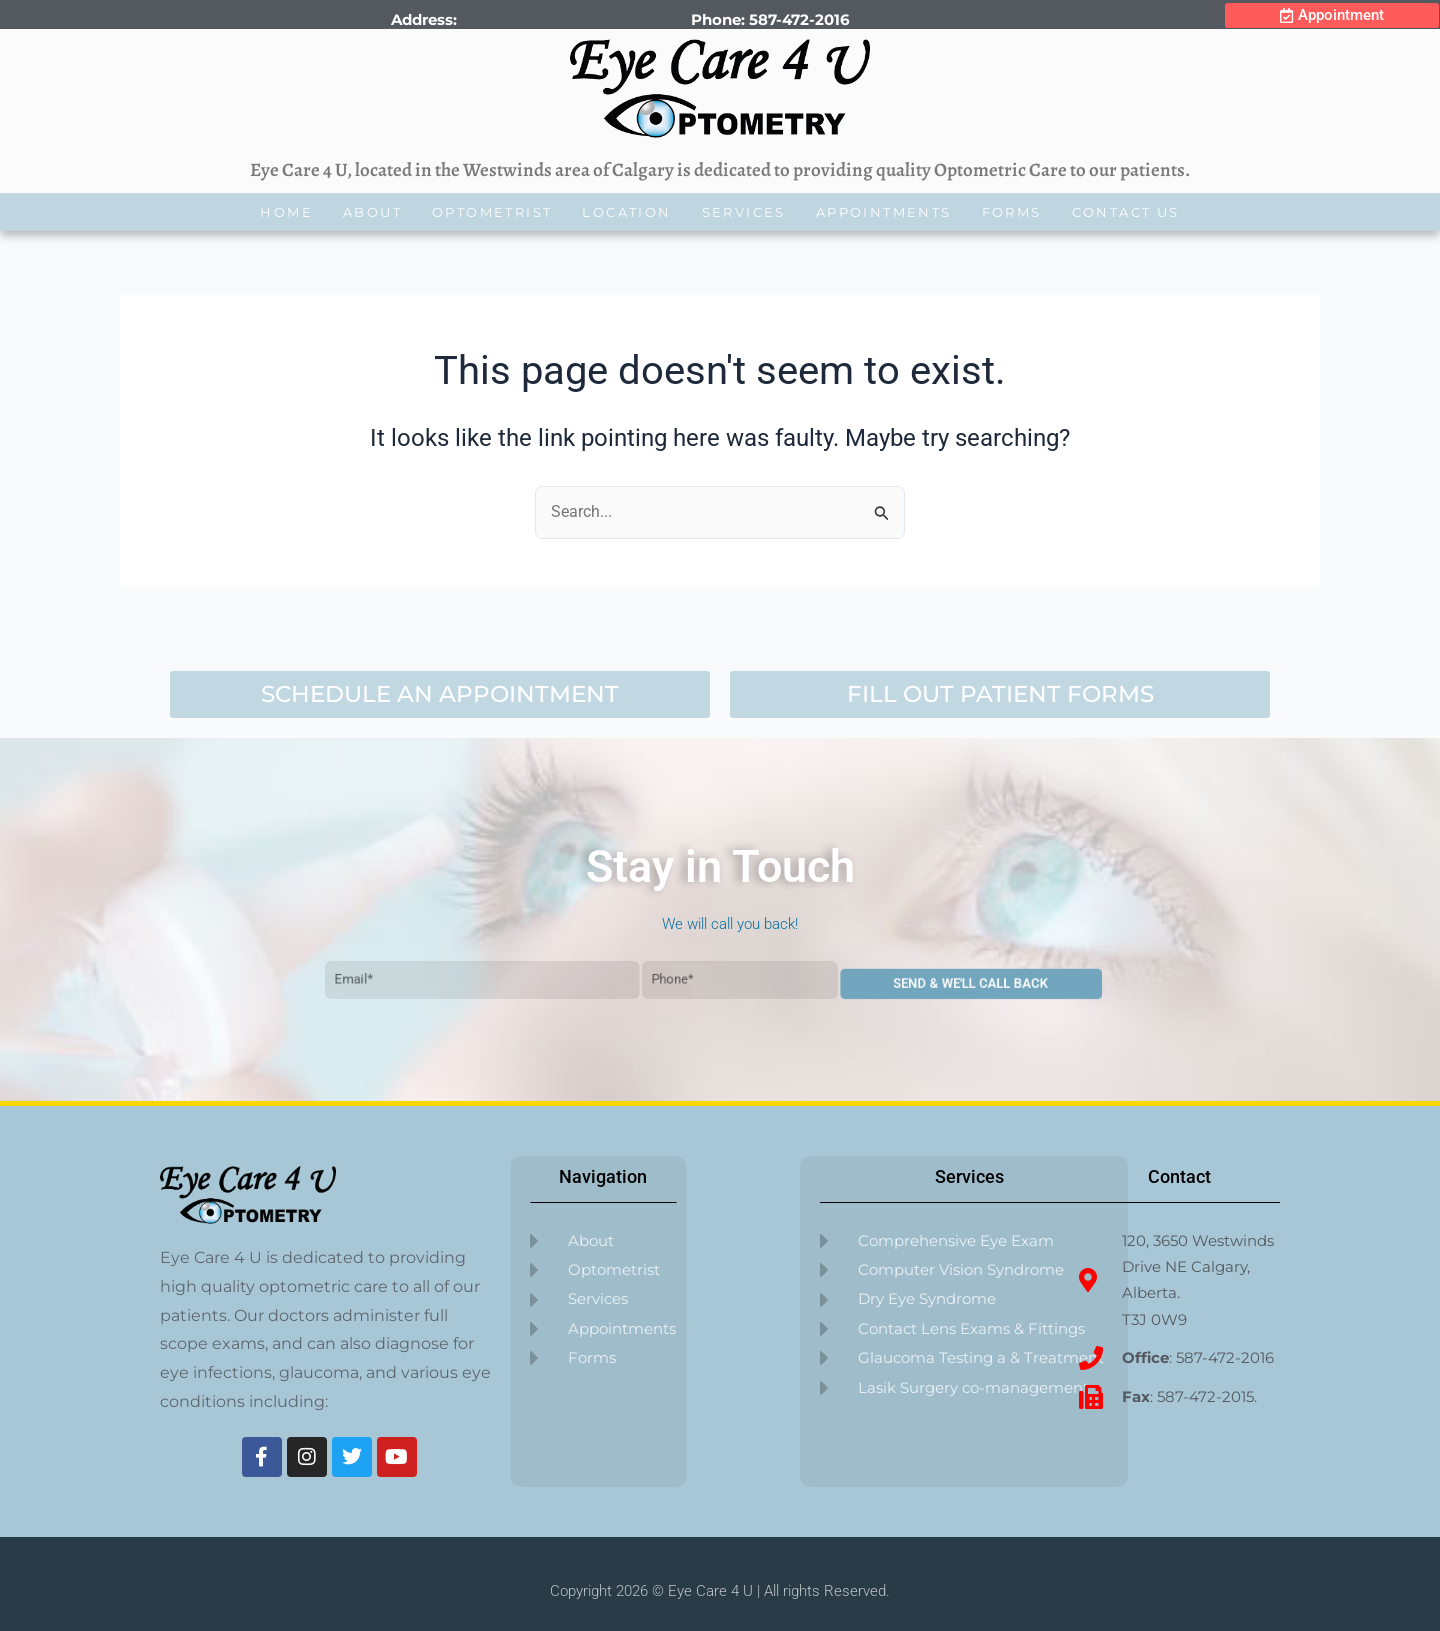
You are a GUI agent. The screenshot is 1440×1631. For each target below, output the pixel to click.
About (372, 212)
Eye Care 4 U (710, 1591)
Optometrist (492, 212)
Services (744, 212)
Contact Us (1126, 212)
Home (286, 212)
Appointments (884, 212)
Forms (1012, 212)
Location (626, 212)
